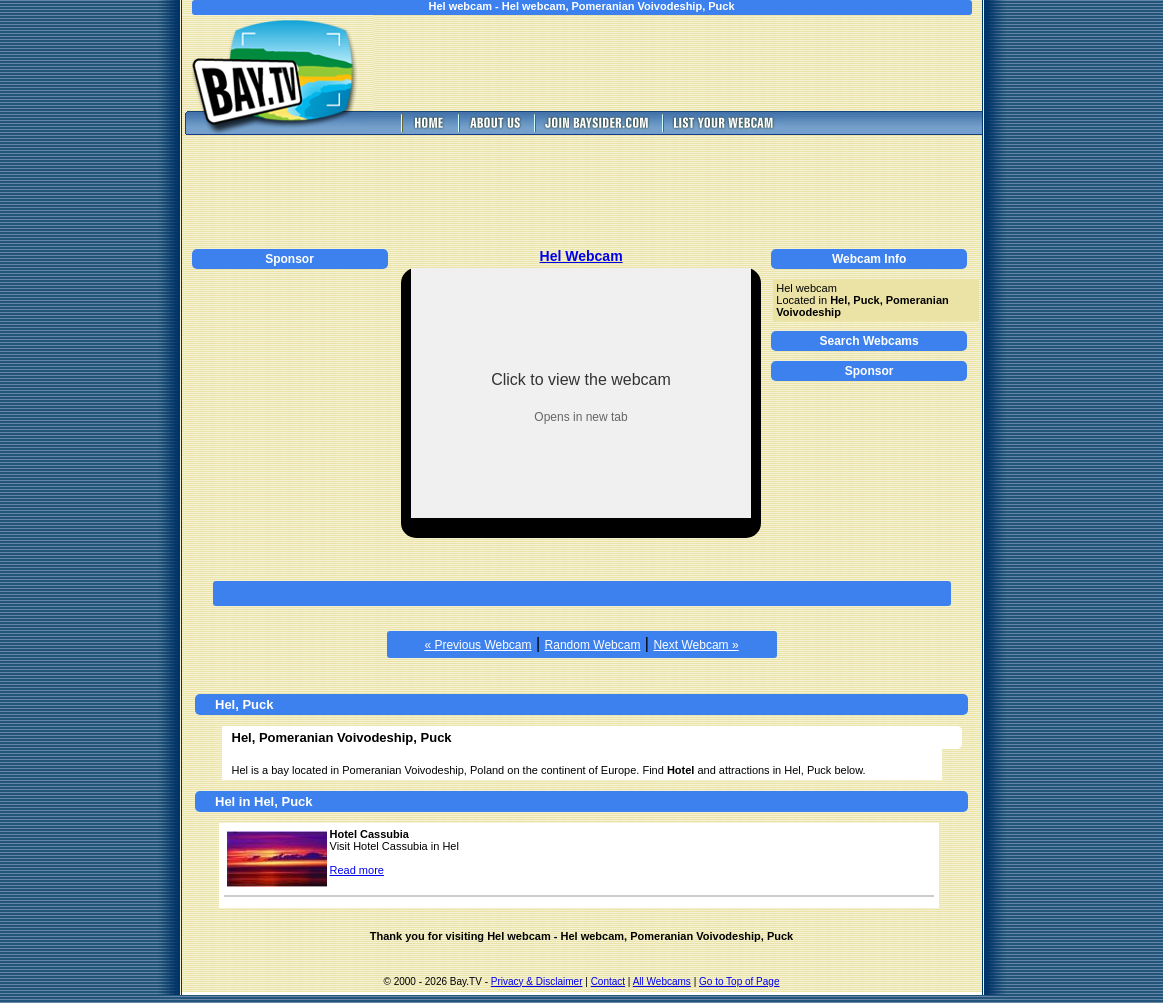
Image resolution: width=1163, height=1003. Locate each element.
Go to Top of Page (739, 981)
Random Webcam (593, 645)
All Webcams (662, 981)
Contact (608, 981)
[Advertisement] (691, 63)
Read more (357, 870)
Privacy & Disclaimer (537, 981)
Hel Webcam (581, 256)
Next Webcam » (695, 645)
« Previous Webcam (477, 645)
